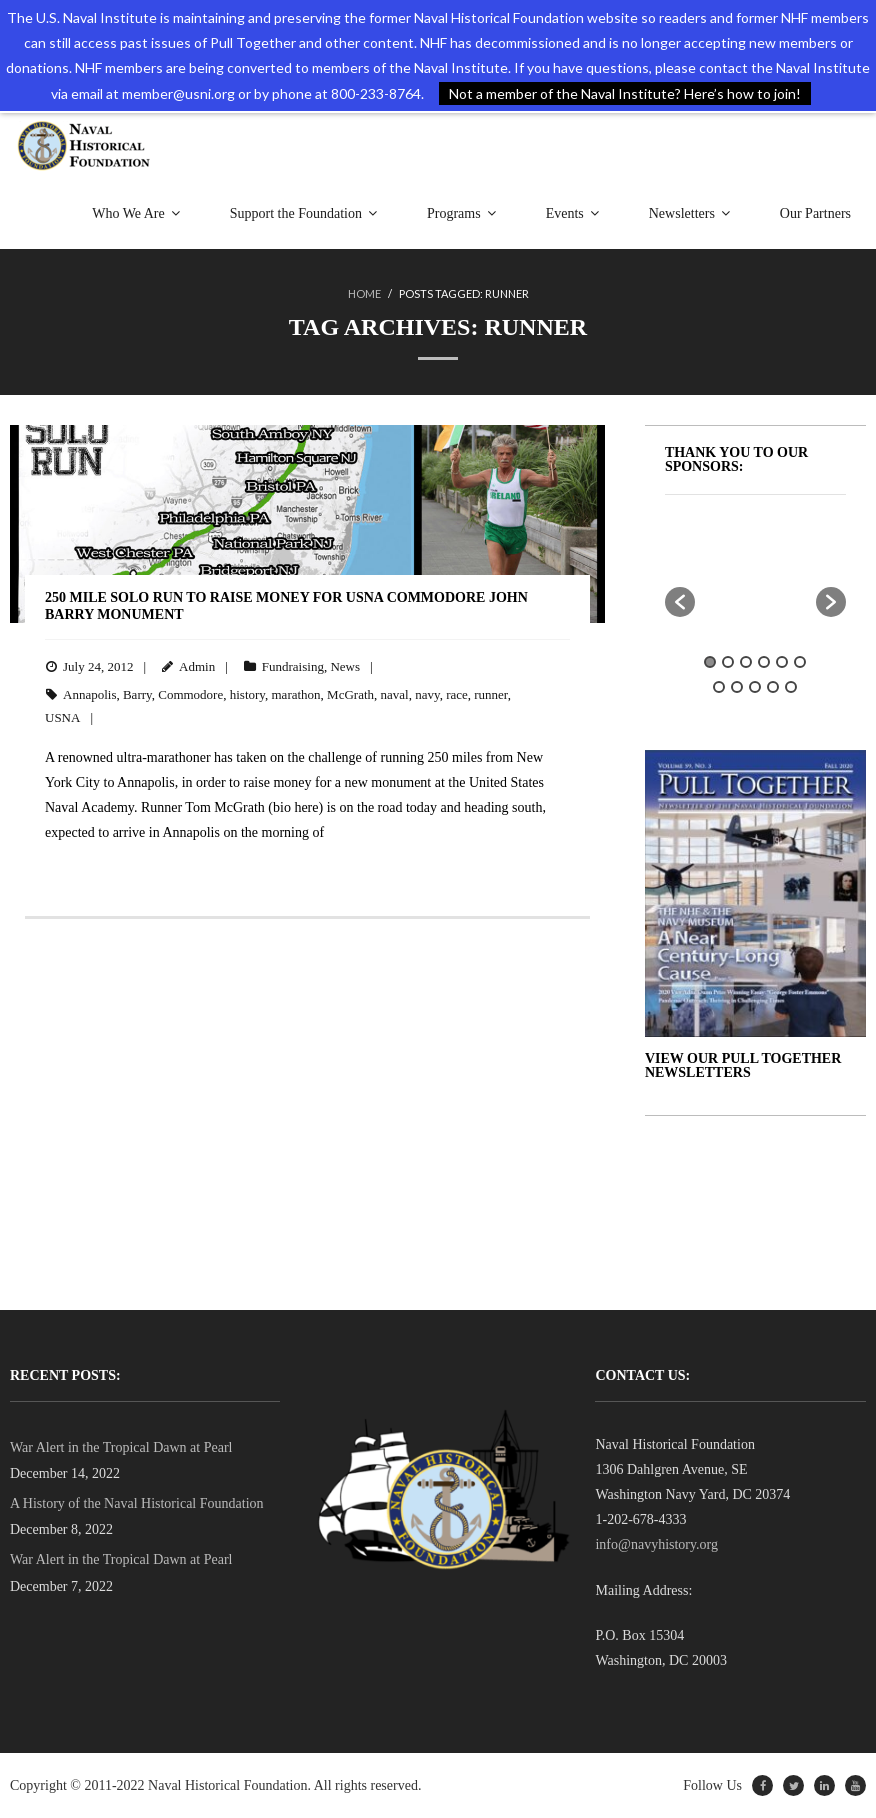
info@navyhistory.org (656, 1544)
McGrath (350, 694)
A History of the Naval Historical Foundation (137, 1503)
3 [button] (746, 662)
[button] (680, 602)
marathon (296, 694)
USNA (62, 717)
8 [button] (737, 687)
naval (395, 694)
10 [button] (773, 687)
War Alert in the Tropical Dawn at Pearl (121, 1447)
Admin (197, 666)
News (345, 666)
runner (490, 694)
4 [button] (764, 662)
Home (364, 293)
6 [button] (800, 662)
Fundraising (293, 666)
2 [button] (728, 662)
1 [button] (710, 662)
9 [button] (755, 687)
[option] (777, 557)
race (457, 694)
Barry (137, 694)
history (247, 694)
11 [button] (791, 687)
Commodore (190, 694)
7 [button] (719, 687)
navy (427, 694)
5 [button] (782, 662)
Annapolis (89, 694)
